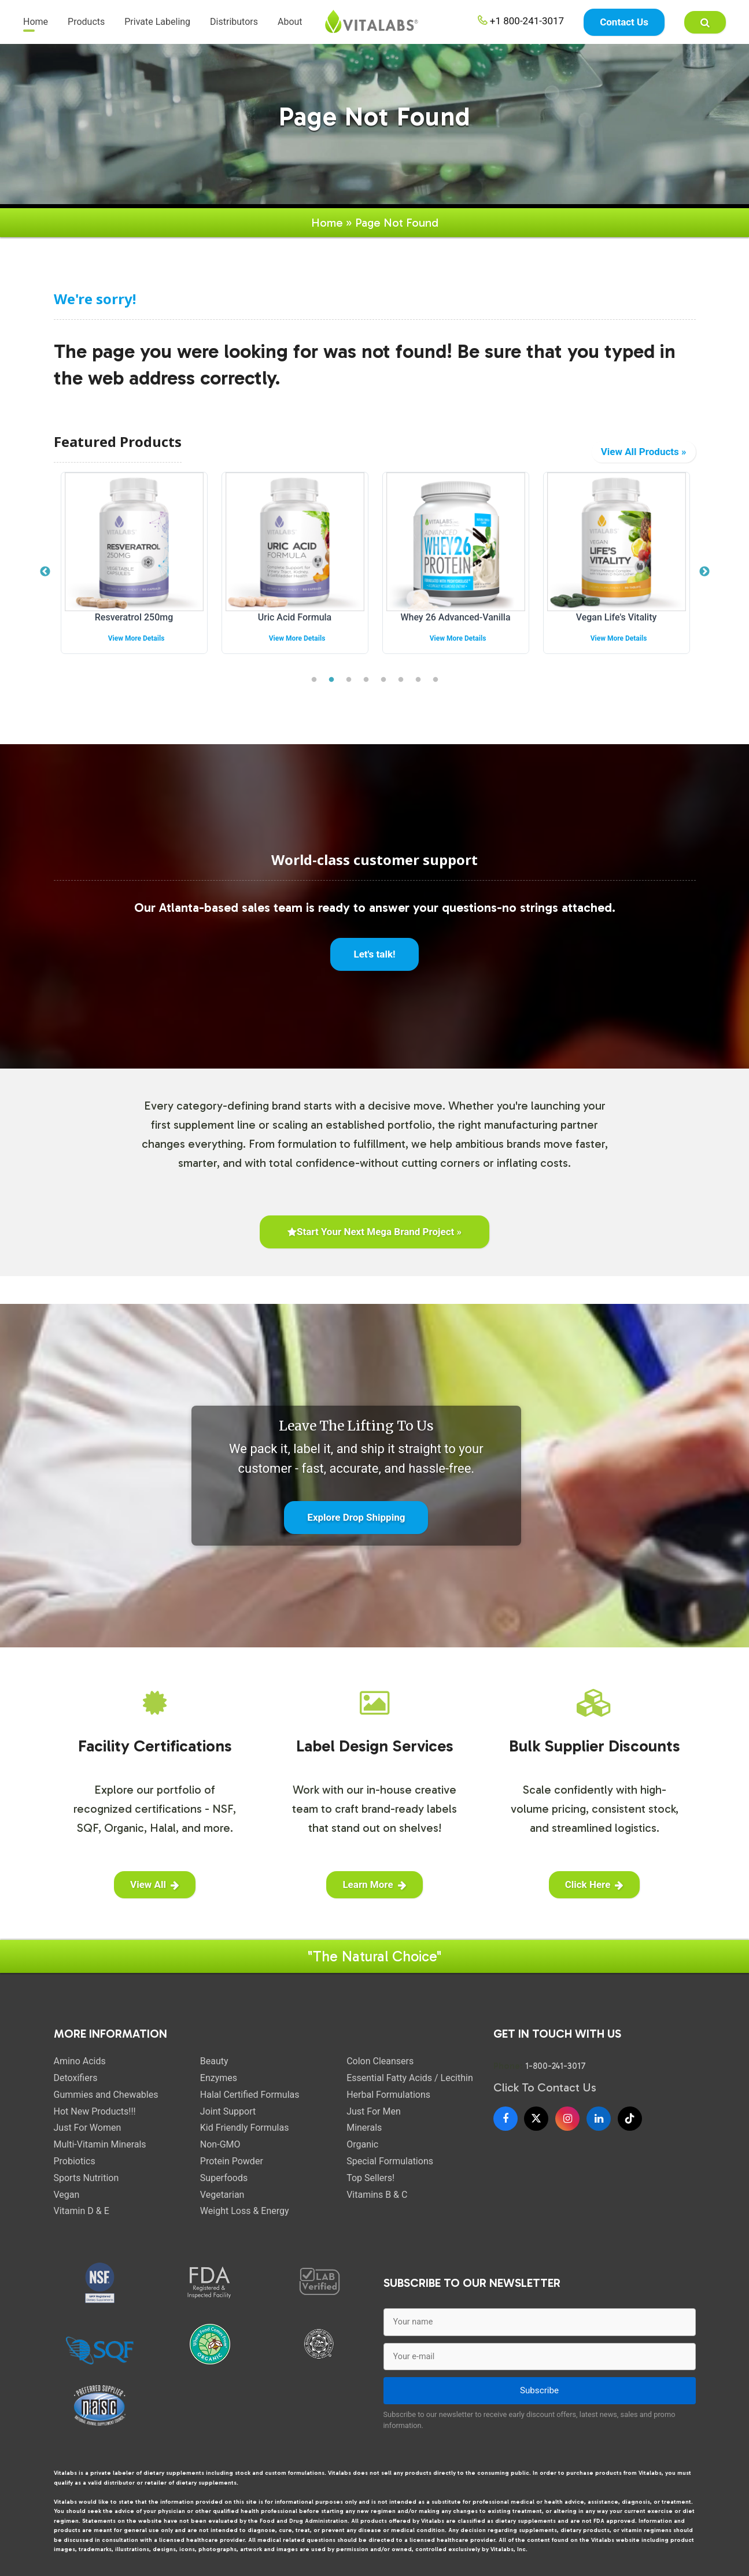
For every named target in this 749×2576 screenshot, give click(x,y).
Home (35, 23)
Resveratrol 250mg (134, 611)
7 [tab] (418, 674)
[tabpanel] (134, 566)
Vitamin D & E (81, 2205)
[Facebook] (505, 2113)
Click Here (594, 1878)
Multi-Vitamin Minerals (100, 2138)
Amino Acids (80, 2055)
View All (154, 1878)
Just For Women (87, 2121)
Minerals (364, 2121)
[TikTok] (630, 2113)
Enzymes (218, 2072)
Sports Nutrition (86, 2172)
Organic (362, 2138)
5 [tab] (383, 674)
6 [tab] (401, 674)
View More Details (136, 633)
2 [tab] (331, 674)
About (290, 23)
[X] (536, 2113)
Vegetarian (222, 2188)
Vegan (67, 2188)
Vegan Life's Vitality (616, 611)
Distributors (234, 23)
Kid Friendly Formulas (244, 2121)
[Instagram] (567, 2113)
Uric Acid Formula (294, 611)
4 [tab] (366, 674)
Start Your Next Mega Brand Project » (374, 1226)
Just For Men (373, 2105)
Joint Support (228, 2105)
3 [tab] (349, 674)
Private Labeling (157, 23)
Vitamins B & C (376, 2188)
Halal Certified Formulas (250, 2088)
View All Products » (644, 446)
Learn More (374, 1878)
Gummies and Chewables (106, 2088)
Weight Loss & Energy (244, 2205)
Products (86, 23)
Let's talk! (374, 948)
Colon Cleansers (380, 2055)
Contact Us (624, 23)
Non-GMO (220, 2138)
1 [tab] (314, 674)
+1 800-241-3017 (521, 22)
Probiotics (74, 2155)
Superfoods (224, 2172)
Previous (45, 566)
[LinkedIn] (598, 2113)
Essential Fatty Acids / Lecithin (409, 2072)
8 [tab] (435, 674)
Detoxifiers (76, 2072)
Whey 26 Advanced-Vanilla (455, 611)
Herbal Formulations (388, 2088)
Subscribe (539, 2384)
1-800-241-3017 (555, 2060)
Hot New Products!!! (95, 2105)
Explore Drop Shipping (356, 1511)
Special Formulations (389, 2155)
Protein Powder (231, 2155)
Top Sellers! (370, 2172)
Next (704, 566)
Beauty (214, 2055)
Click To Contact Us (544, 2082)
